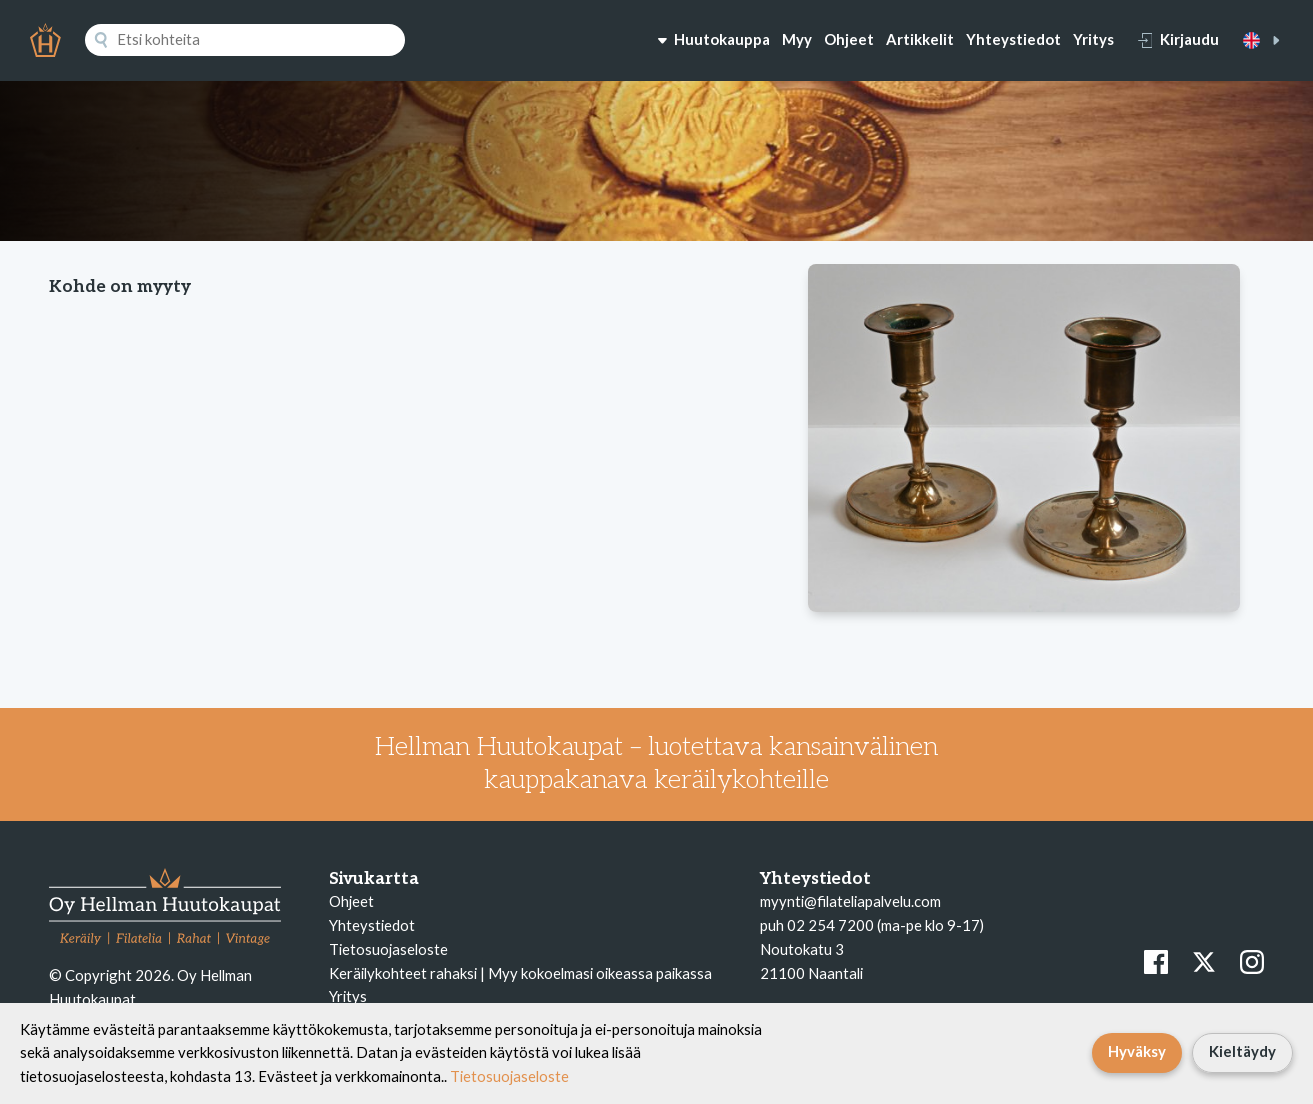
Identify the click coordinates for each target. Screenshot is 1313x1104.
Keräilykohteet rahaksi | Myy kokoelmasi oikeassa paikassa (520, 973)
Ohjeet (849, 39)
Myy (797, 39)
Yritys (1093, 39)
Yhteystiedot (1013, 39)
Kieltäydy (1242, 1051)
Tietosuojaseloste (388, 949)
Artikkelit (920, 39)
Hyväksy (1137, 1051)
